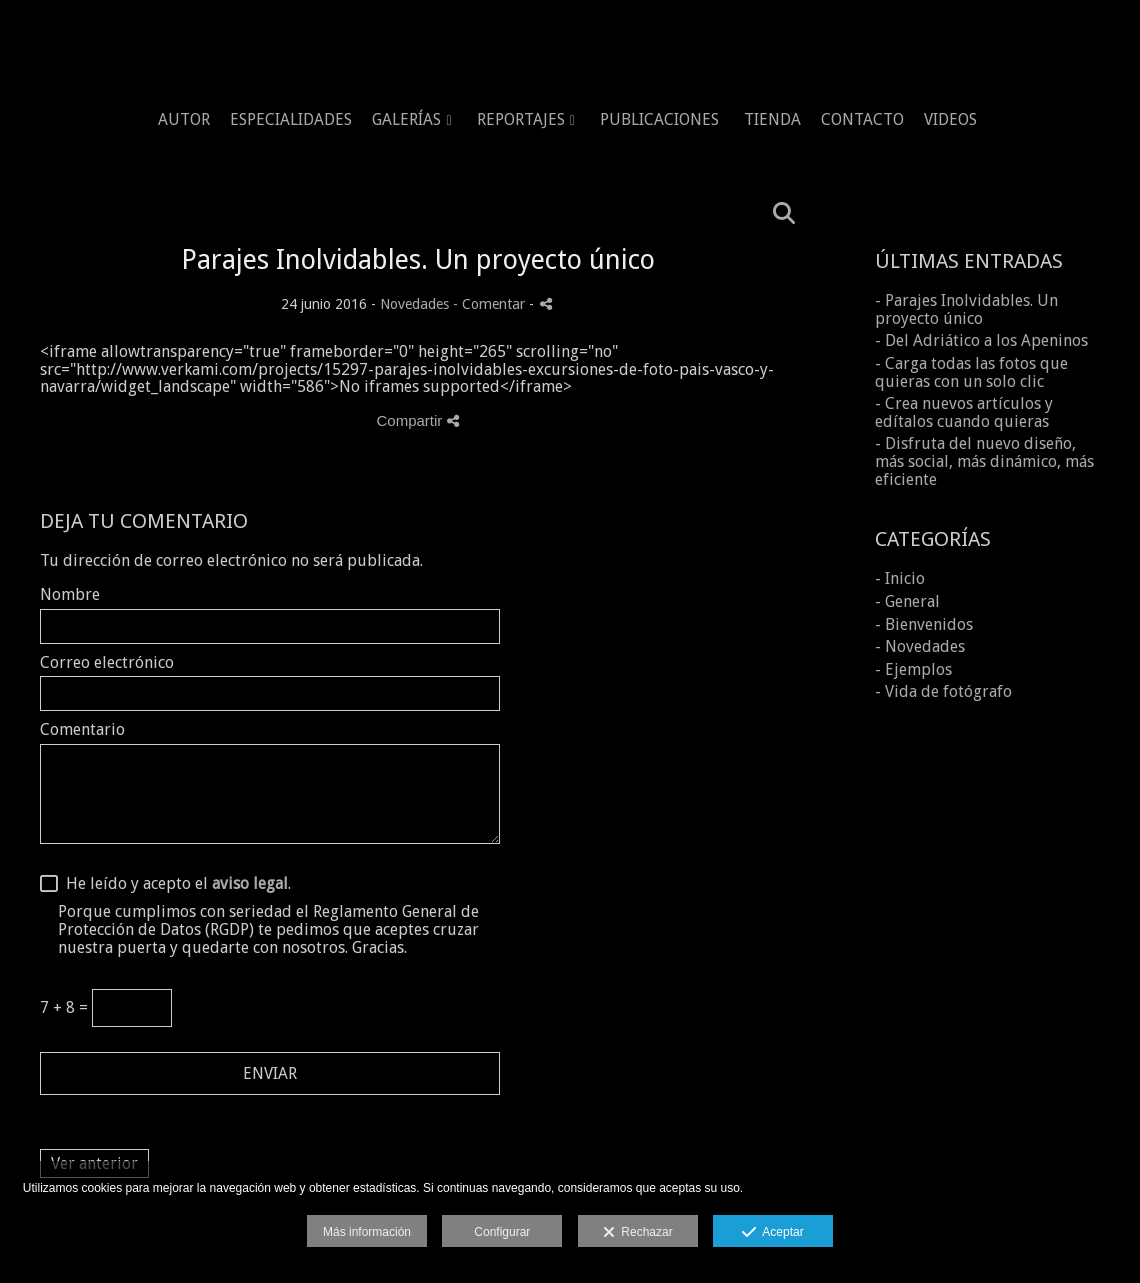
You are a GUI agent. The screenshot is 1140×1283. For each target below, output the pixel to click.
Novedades (414, 304)
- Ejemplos (913, 669)
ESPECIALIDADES (291, 120)
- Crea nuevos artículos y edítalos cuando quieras (964, 412)
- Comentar (491, 304)
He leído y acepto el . (174, 884)
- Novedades (920, 646)
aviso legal (250, 883)
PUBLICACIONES (659, 120)
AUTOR (184, 120)
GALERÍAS (406, 120)
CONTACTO (862, 120)
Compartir (417, 420)
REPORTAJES (521, 120)
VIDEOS (950, 120)
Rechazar (638, 1233)
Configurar (502, 1232)
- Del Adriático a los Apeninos (981, 340)
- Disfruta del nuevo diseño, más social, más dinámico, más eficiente (984, 461)
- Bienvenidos (924, 624)
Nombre (70, 595)
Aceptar (772, 1233)
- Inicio (900, 578)
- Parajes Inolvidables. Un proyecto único (966, 309)
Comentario (82, 730)
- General (907, 601)
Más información (367, 1232)
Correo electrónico (107, 663)
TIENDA (772, 120)
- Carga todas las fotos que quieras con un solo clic (971, 372)
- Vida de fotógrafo (943, 691)
